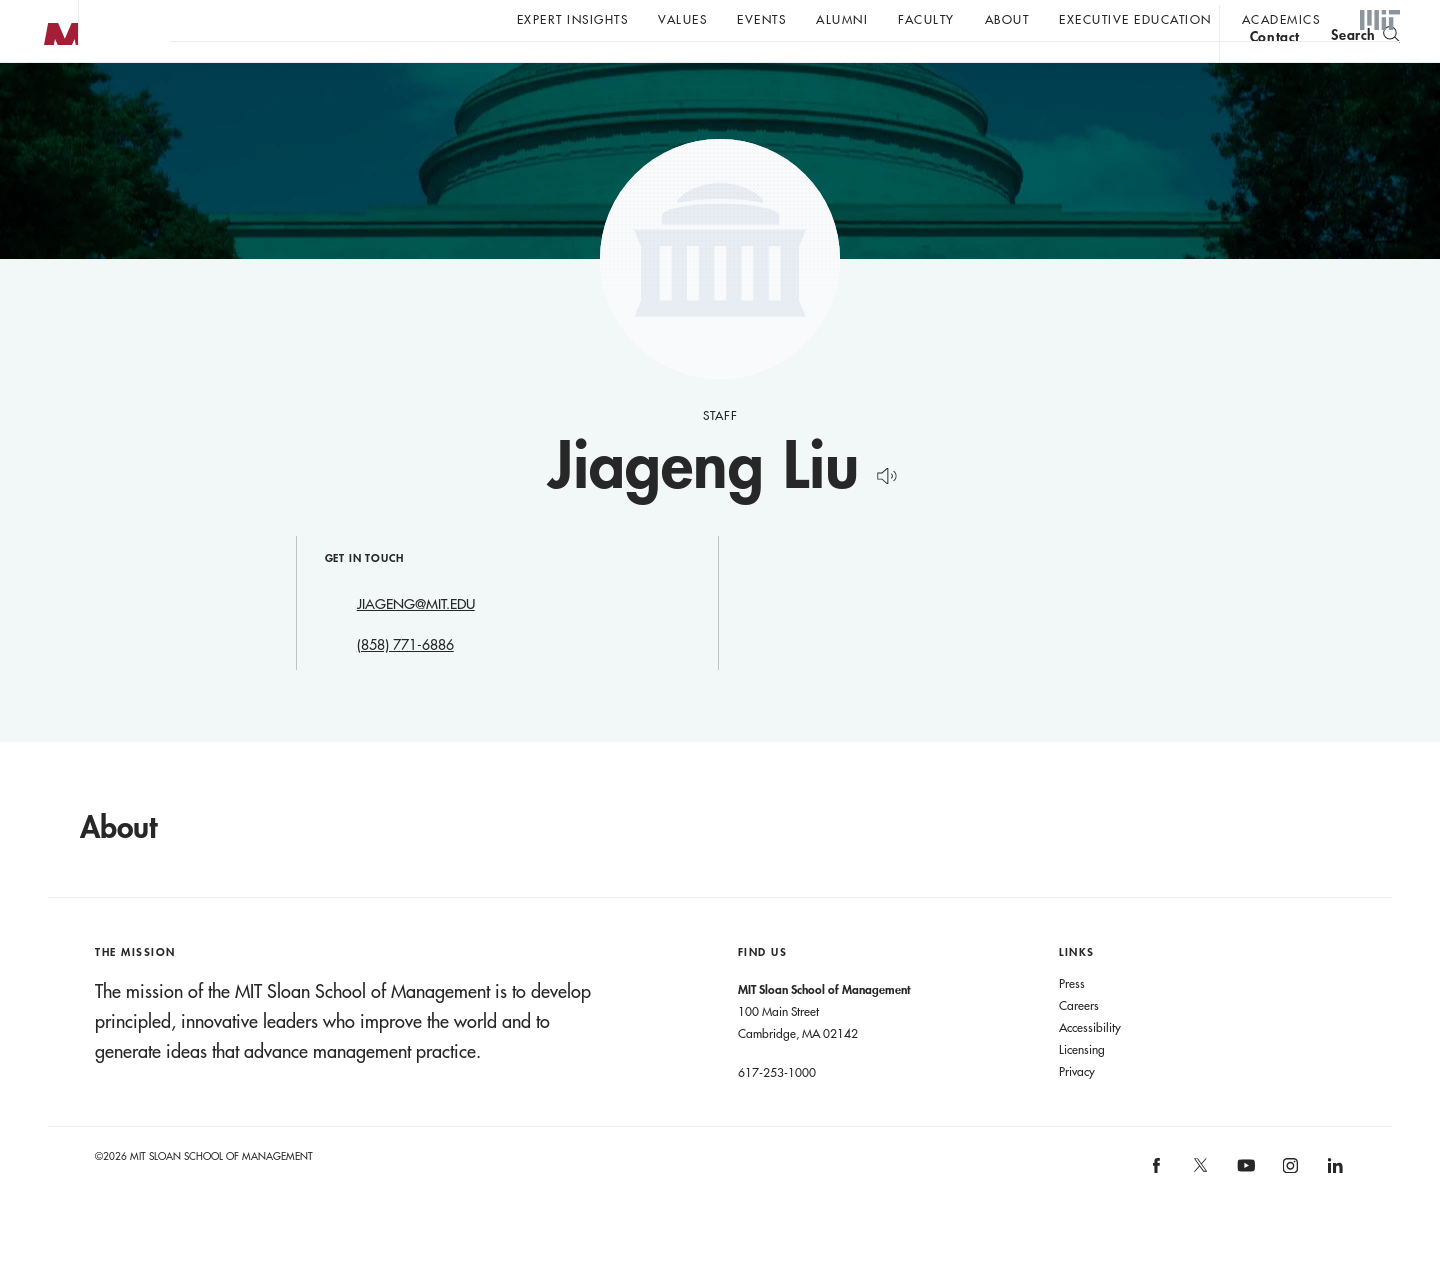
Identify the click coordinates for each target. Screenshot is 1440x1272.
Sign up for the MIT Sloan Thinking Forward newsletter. (677, 71)
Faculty (926, 19)
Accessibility (1090, 1067)
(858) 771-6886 (405, 685)
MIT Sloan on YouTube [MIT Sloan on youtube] (1243, 1216)
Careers (1079, 1045)
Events (761, 19)
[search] (1365, 70)
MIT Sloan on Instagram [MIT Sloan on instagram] (1289, 1211)
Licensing (1082, 1089)
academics (1281, 19)
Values (682, 19)
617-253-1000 (777, 1112)
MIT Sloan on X (1200, 1212)
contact (1275, 73)
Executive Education (1135, 19)
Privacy (1077, 1111)
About (1007, 19)
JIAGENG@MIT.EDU (416, 644)
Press (1072, 1023)
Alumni (842, 19)
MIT (1380, 21)
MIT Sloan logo (51, 99)
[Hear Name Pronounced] (881, 512)
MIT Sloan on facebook (1157, 1211)
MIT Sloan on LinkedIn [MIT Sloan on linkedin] (1333, 1211)
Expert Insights (573, 19)
